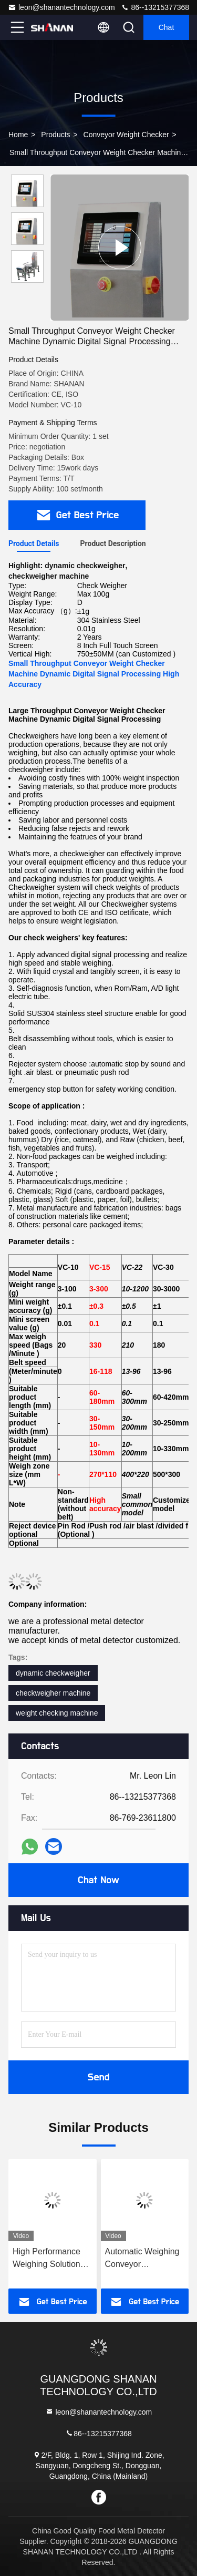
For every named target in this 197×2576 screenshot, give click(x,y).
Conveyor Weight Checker (126, 134)
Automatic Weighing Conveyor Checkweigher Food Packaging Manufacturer (142, 2259)
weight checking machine (57, 1713)
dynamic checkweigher (53, 1673)
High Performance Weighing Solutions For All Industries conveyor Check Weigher (49, 2259)
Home (18, 134)
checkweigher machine (53, 1693)
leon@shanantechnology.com (61, 7)
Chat (166, 27)
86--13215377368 (155, 7)
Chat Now (98, 1880)
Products (55, 134)
